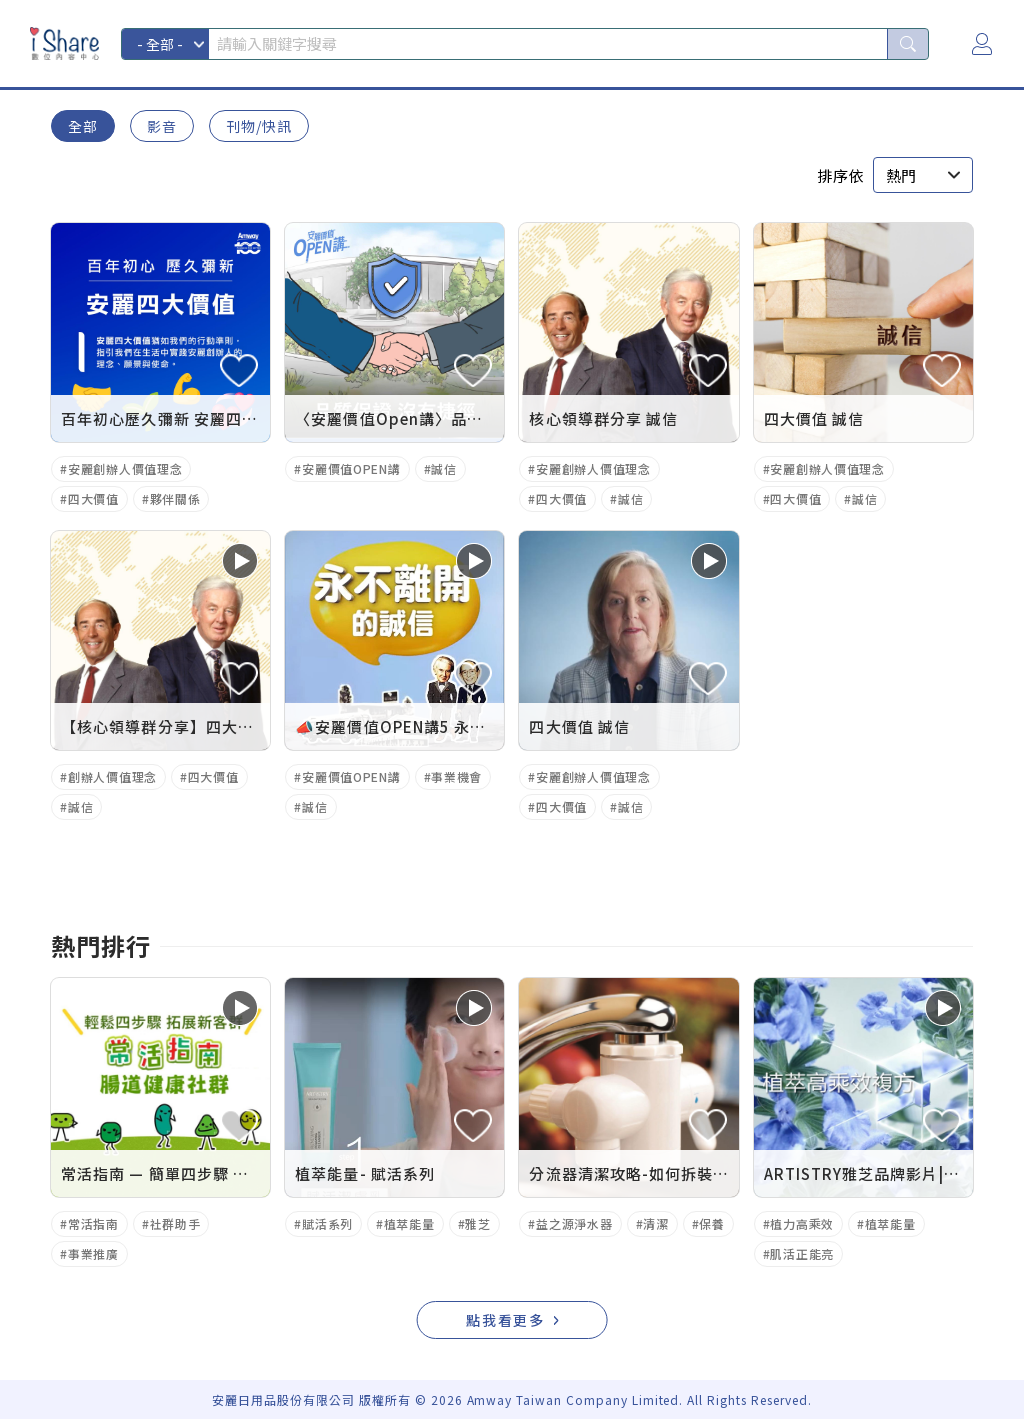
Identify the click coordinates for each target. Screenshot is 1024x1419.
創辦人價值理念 (112, 776)
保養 (711, 1223)
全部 (83, 126)
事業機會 (456, 776)
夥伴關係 (175, 498)
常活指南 (93, 1223)
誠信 (443, 468)
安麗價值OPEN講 (351, 468)
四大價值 (93, 498)
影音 (162, 126)
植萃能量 (409, 1223)
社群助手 (175, 1223)
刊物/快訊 (259, 126)
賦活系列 (327, 1223)
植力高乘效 (802, 1223)
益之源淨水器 (574, 1223)
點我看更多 (506, 1320)
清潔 (655, 1223)
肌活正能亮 (802, 1253)
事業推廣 (93, 1253)
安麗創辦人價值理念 (125, 468)
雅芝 (477, 1223)
